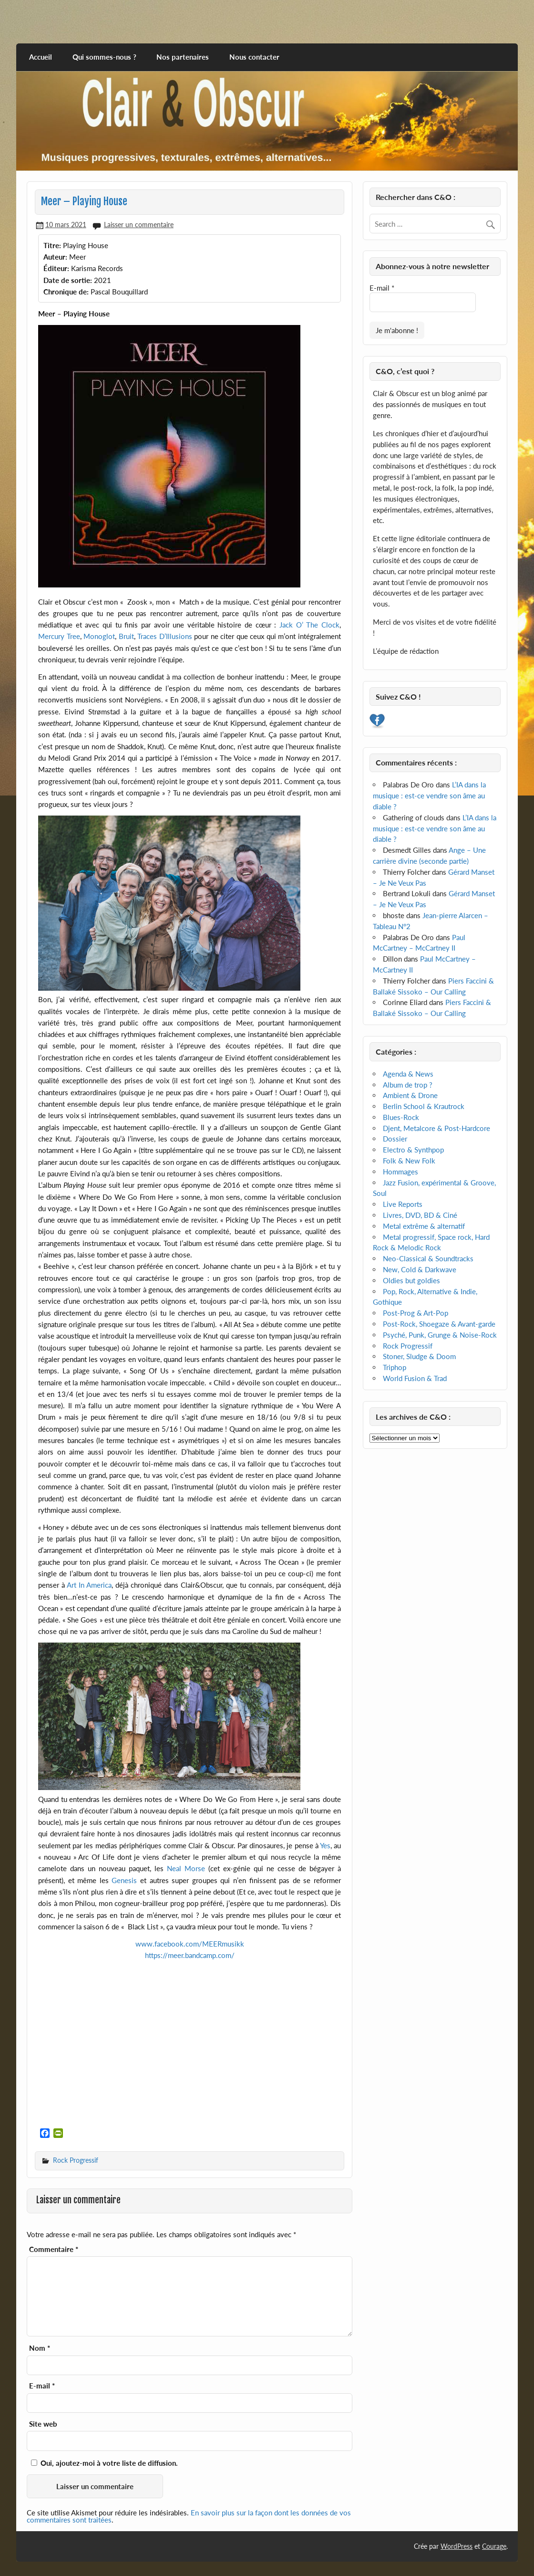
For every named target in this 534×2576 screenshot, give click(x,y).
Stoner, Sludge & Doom (419, 1356)
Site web (43, 2424)
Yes (325, 1845)
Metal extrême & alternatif (424, 1226)
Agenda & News (408, 1073)
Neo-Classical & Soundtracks (428, 1258)
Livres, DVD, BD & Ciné (420, 1215)
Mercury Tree (59, 636)
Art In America (89, 1585)
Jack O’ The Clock (309, 624)
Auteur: (55, 256)
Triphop (394, 1367)
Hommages (400, 1171)
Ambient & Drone (410, 1095)
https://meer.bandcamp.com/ (190, 1955)
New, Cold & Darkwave (419, 1269)
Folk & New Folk (409, 1160)
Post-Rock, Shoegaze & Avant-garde (439, 1323)
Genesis (124, 1880)
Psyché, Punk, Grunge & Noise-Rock (440, 1334)
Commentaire (53, 2249)
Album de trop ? (407, 1084)
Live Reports (402, 1204)
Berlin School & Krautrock (423, 1106)
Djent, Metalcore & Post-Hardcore (436, 1128)
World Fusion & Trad (415, 1378)
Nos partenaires (182, 56)
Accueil (40, 56)
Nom (39, 2348)
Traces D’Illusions (164, 636)
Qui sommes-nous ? (104, 56)
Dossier (395, 1138)
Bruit (126, 636)
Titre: (52, 245)
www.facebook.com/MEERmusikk (189, 1943)
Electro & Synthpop (413, 1149)
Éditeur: (56, 268)
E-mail (42, 2385)
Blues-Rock (401, 1117)
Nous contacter (254, 56)
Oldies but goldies (411, 1280)
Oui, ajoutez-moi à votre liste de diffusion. (104, 2463)
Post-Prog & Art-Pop (415, 1313)
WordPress (456, 2546)
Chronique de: (66, 291)
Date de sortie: (67, 280)
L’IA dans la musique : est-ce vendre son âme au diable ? (429, 795)
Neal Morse (186, 1868)
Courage (494, 2546)
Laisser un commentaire (139, 224)
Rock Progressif (75, 2160)
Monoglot (99, 636)
